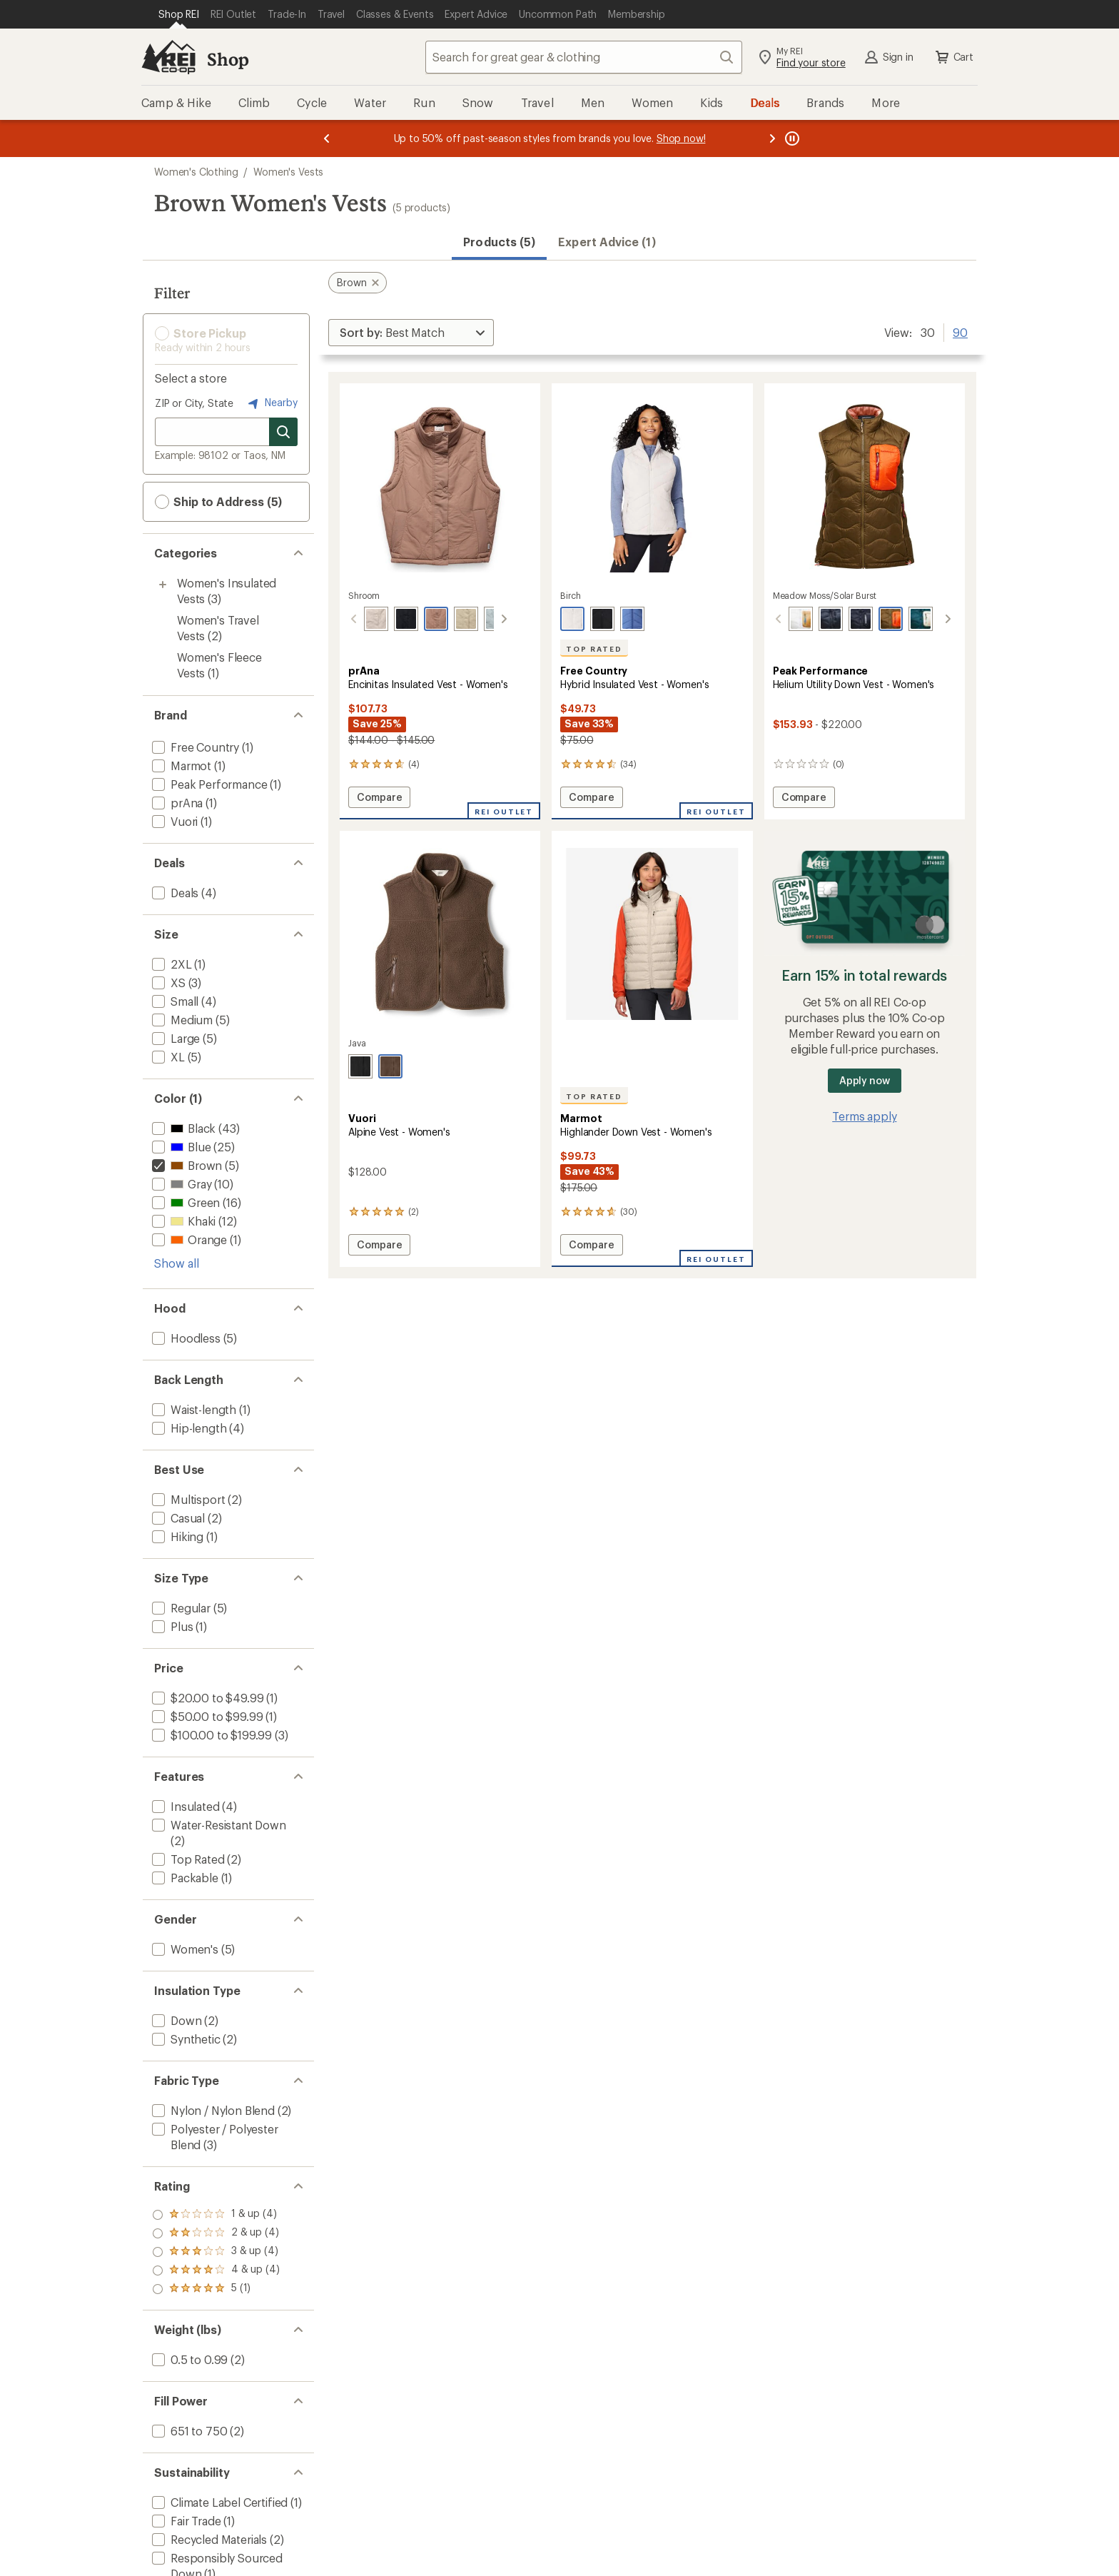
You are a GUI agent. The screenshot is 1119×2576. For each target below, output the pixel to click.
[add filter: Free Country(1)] (194, 747)
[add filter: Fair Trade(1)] (185, 2520)
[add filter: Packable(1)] (183, 1877)
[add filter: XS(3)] (167, 982)
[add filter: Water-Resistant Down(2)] (217, 1825)
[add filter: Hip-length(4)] (187, 1428)
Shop (227, 59)
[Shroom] (420, 619)
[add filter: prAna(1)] (176, 802)
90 (960, 331)
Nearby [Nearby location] (271, 403)
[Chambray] (632, 619)
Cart (953, 57)
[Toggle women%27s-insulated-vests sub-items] (162, 584)
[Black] (390, 619)
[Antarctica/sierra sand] (785, 619)
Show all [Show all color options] (176, 1263)
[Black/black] (845, 619)
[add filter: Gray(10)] (180, 1184)
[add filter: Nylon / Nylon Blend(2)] (212, 2110)
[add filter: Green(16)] (184, 1202)
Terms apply (864, 1116)
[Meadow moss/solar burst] (875, 619)
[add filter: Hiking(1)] (176, 1536)
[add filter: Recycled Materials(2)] (208, 2539)
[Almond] (360, 619)
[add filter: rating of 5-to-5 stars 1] (215, 2215)
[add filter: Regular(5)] (180, 1608)
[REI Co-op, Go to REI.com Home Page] (168, 57)
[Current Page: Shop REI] (179, 14)
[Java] (390, 1066)
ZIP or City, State (194, 403)
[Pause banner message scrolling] (791, 138)
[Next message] (772, 138)
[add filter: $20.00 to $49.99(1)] (206, 1697)
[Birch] (572, 619)
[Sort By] (411, 332)
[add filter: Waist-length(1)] (192, 1409)
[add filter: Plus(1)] (171, 1626)
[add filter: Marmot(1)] (180, 765)
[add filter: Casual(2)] (177, 1518)
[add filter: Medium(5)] (181, 1019)
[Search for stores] (283, 432)
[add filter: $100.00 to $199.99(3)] (210, 1735)
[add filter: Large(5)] (174, 1038)
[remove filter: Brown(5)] (185, 1165)
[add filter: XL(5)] (167, 1057)
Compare (379, 799)
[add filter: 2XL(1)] (170, 964)
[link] (440, 486)
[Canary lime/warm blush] (935, 619)
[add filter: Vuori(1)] (173, 821)
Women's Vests (288, 172)
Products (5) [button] (499, 241)
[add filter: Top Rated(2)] (187, 1859)
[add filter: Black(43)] (182, 1128)
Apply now (864, 1080)
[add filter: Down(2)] (175, 2020)
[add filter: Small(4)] (173, 1001)
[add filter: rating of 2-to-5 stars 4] (215, 2270)
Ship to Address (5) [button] (218, 502)
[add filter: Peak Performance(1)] (208, 784)
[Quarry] (480, 619)
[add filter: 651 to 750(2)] (188, 2431)
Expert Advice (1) (606, 241)
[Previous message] (326, 138)
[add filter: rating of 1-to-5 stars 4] (215, 2289)
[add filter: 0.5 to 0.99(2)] (188, 2359)
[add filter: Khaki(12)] (182, 1221)
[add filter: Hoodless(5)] (185, 1338)
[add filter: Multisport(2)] (187, 1499)
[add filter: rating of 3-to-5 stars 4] (215, 2252)
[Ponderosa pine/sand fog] (905, 619)
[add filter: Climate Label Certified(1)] (218, 2502)
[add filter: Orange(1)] (188, 1239)
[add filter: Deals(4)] (173, 892)
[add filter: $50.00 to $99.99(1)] (206, 1716)
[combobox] (583, 57)
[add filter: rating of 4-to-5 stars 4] (215, 2233)
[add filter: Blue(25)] (180, 1146)
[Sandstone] (450, 619)
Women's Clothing (196, 172)
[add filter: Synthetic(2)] (185, 2039)
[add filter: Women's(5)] (183, 1949)
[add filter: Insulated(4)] (184, 1806)
